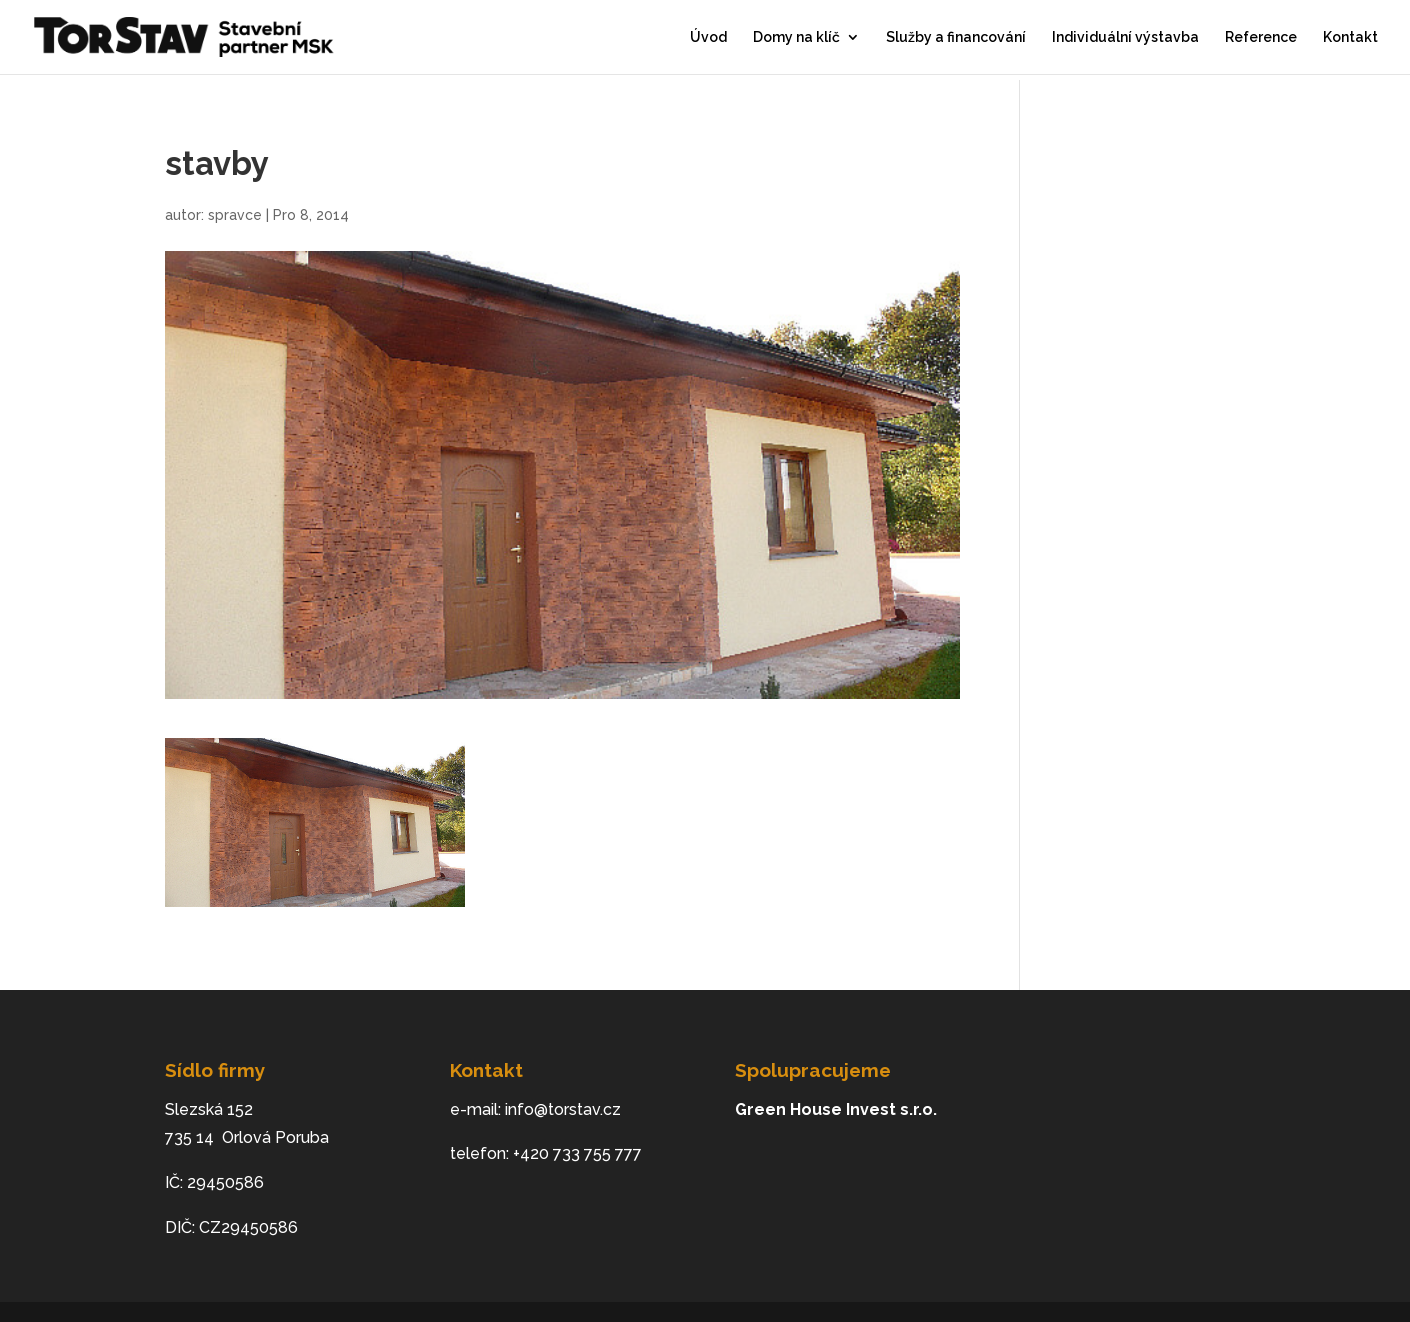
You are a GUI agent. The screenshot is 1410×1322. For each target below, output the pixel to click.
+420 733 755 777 (577, 1153)
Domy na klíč (796, 37)
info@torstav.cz (563, 1109)
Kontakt (1350, 37)
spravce (235, 215)
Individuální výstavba (1125, 37)
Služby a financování (956, 37)
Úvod (708, 37)
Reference (1261, 37)
